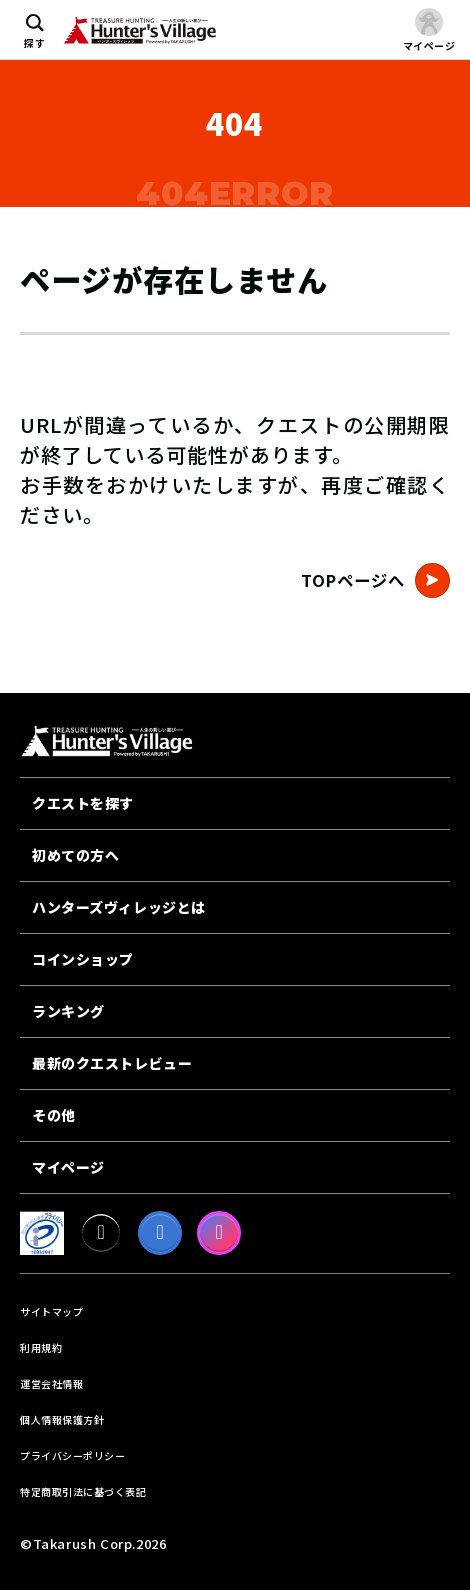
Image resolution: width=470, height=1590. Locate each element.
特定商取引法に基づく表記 (83, 1491)
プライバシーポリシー (72, 1455)
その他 (54, 1115)
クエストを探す (83, 803)
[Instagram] (219, 1233)
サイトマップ (51, 1311)
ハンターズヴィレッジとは (119, 907)
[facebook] (160, 1233)
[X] (101, 1233)
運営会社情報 (51, 1383)
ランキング (68, 1011)
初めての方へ (75, 855)
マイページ (68, 1167)
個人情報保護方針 (62, 1419)
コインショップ (83, 959)
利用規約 (41, 1347)
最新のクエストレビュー (112, 1063)
